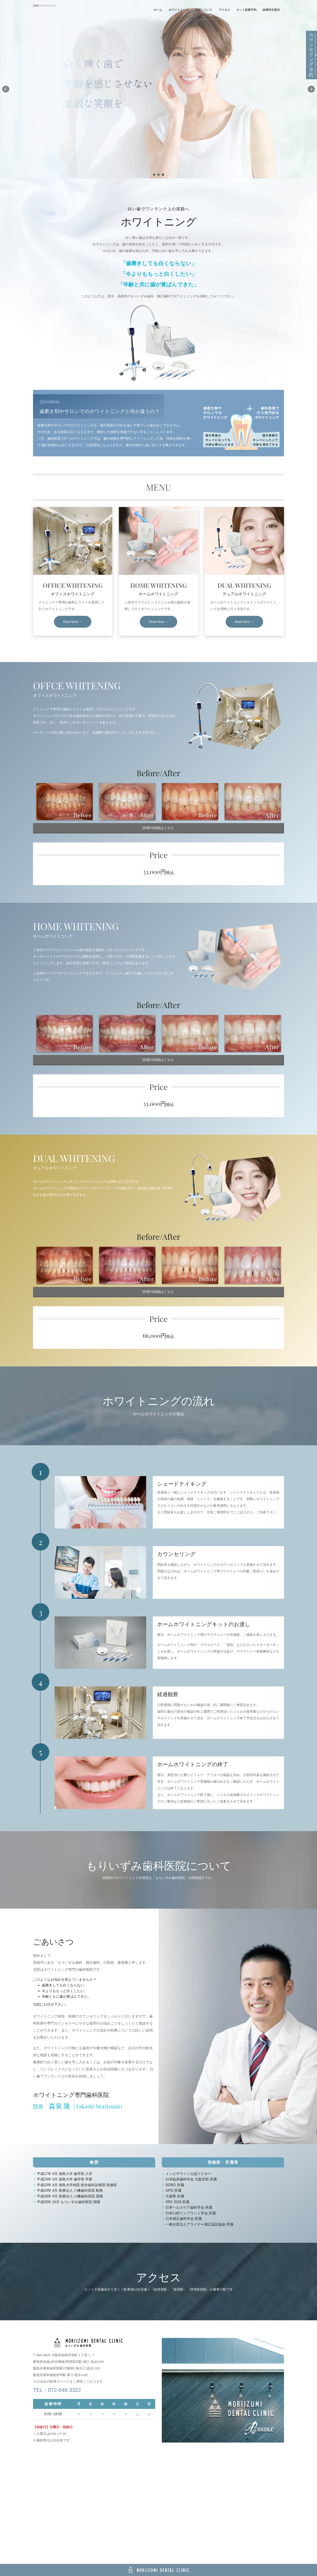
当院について (203, 9)
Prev (5, 89)
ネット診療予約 (246, 9)
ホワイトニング (179, 9)
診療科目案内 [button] (273, 9)
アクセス (224, 9)
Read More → (72, 622)
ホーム (158, 9)
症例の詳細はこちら (158, 828)
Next (311, 89)
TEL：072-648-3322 (57, 2390)
